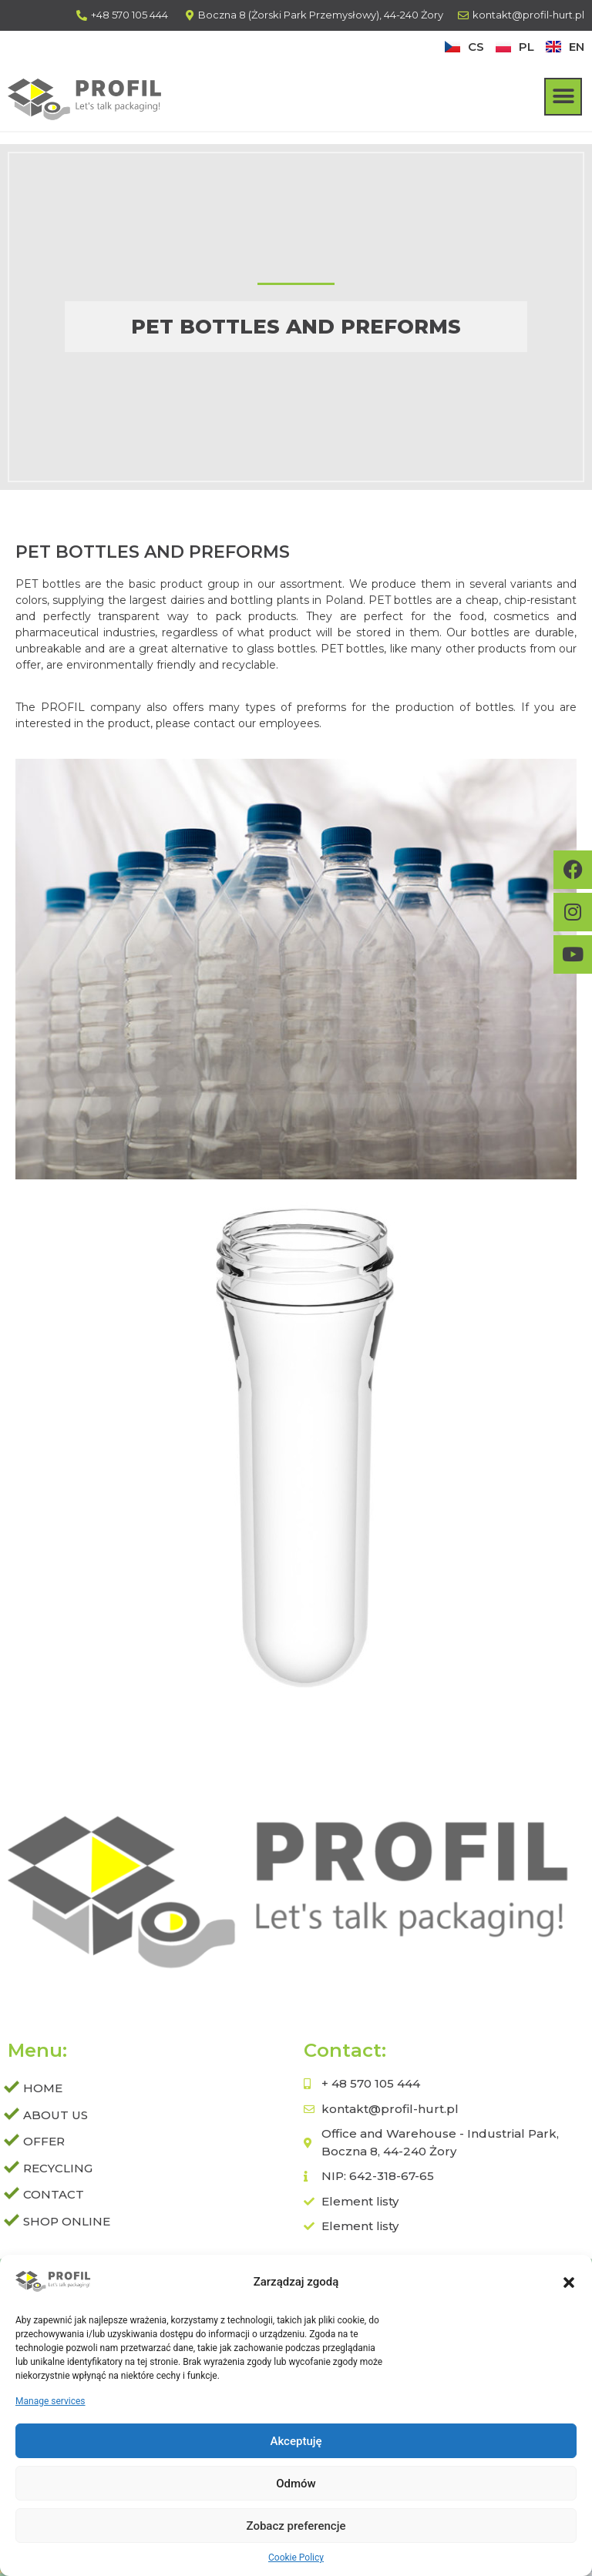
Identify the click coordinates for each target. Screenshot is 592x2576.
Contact (53, 2194)
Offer (47, 2141)
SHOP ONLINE (66, 2221)
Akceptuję (295, 2443)
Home (42, 2088)
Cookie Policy (296, 2559)
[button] (569, 2284)
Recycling (57, 2168)
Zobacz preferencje (296, 2527)
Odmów (296, 2485)
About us (55, 2115)
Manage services (50, 2402)
